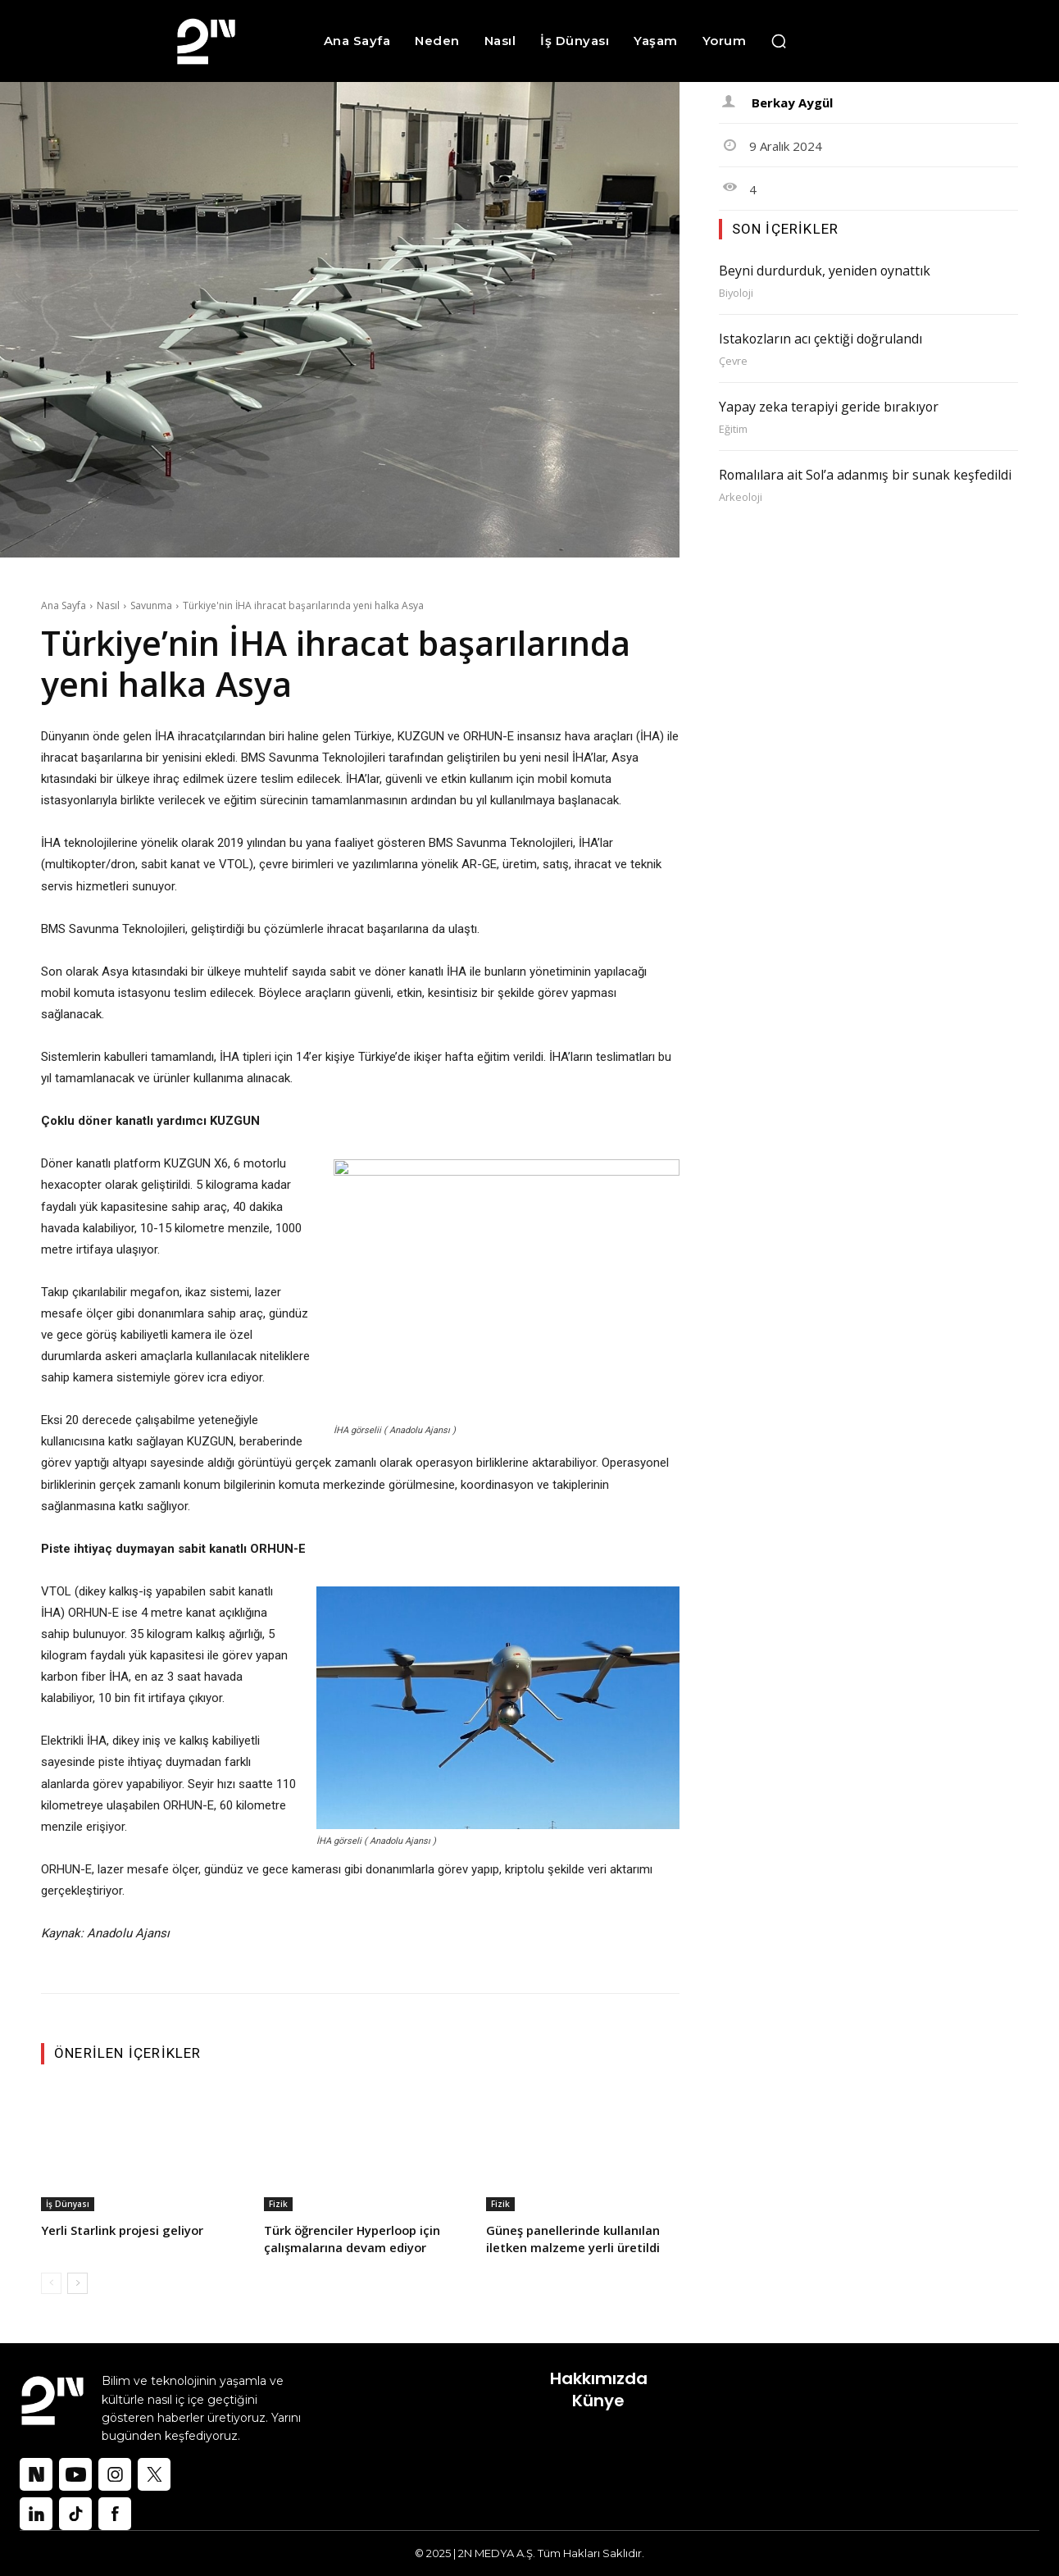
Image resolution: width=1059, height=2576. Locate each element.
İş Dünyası (67, 2204)
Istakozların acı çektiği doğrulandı (821, 338)
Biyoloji (736, 292)
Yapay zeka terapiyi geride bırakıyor (829, 405)
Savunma (151, 605)
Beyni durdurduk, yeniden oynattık (825, 271)
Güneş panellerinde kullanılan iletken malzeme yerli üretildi (573, 2238)
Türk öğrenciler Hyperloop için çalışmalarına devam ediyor (353, 2238)
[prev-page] (51, 2283)
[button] (778, 41)
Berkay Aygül (792, 102)
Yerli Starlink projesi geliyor (123, 2230)
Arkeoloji (740, 494)
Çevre (733, 359)
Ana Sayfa (63, 605)
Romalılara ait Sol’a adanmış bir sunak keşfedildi (867, 472)
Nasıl (108, 605)
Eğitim (733, 426)
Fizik (278, 2204)
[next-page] (77, 2283)
